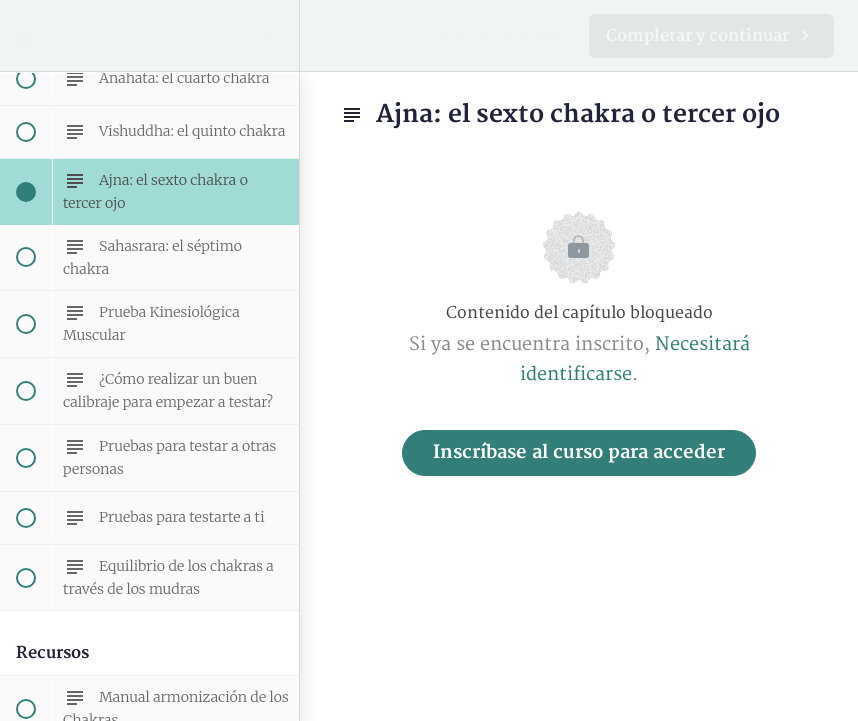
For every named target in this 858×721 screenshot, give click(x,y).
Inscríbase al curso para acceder (579, 452)
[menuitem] (274, 35)
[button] (25, 35)
